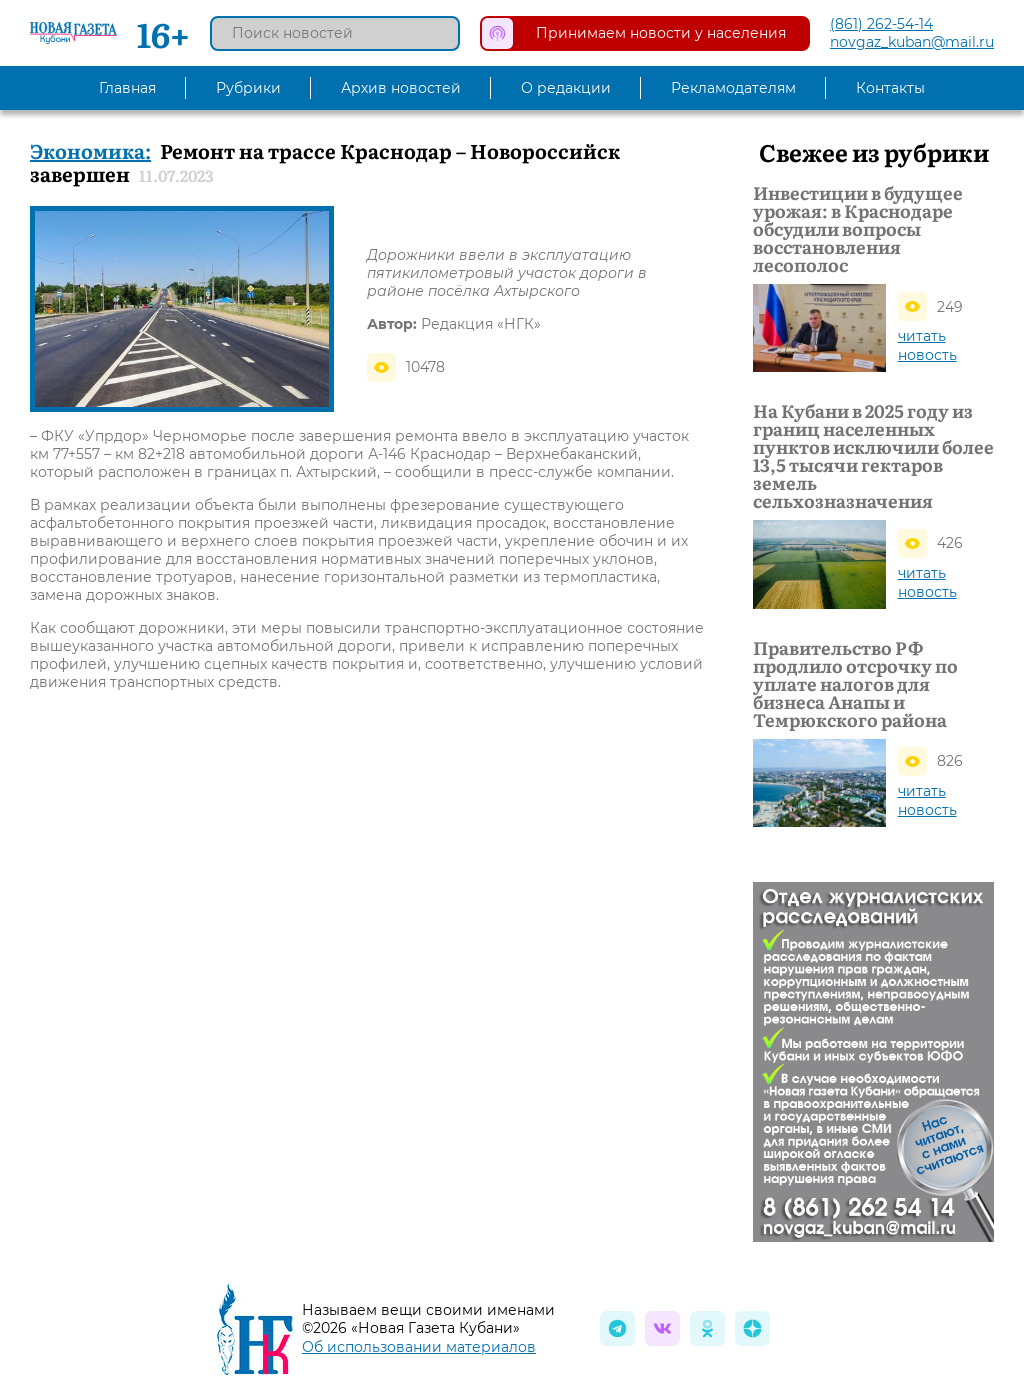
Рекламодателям (733, 88)
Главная (127, 88)
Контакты (890, 88)
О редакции (566, 88)
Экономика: (90, 150)
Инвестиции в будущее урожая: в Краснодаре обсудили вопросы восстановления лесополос (858, 229)
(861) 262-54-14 (881, 24)
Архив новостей (401, 88)
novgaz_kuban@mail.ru (912, 42)
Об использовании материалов (419, 1347)
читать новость (927, 345)
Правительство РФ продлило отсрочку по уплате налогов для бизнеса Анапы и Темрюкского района (855, 684)
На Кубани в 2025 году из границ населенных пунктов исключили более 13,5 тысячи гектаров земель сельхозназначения (873, 456)
